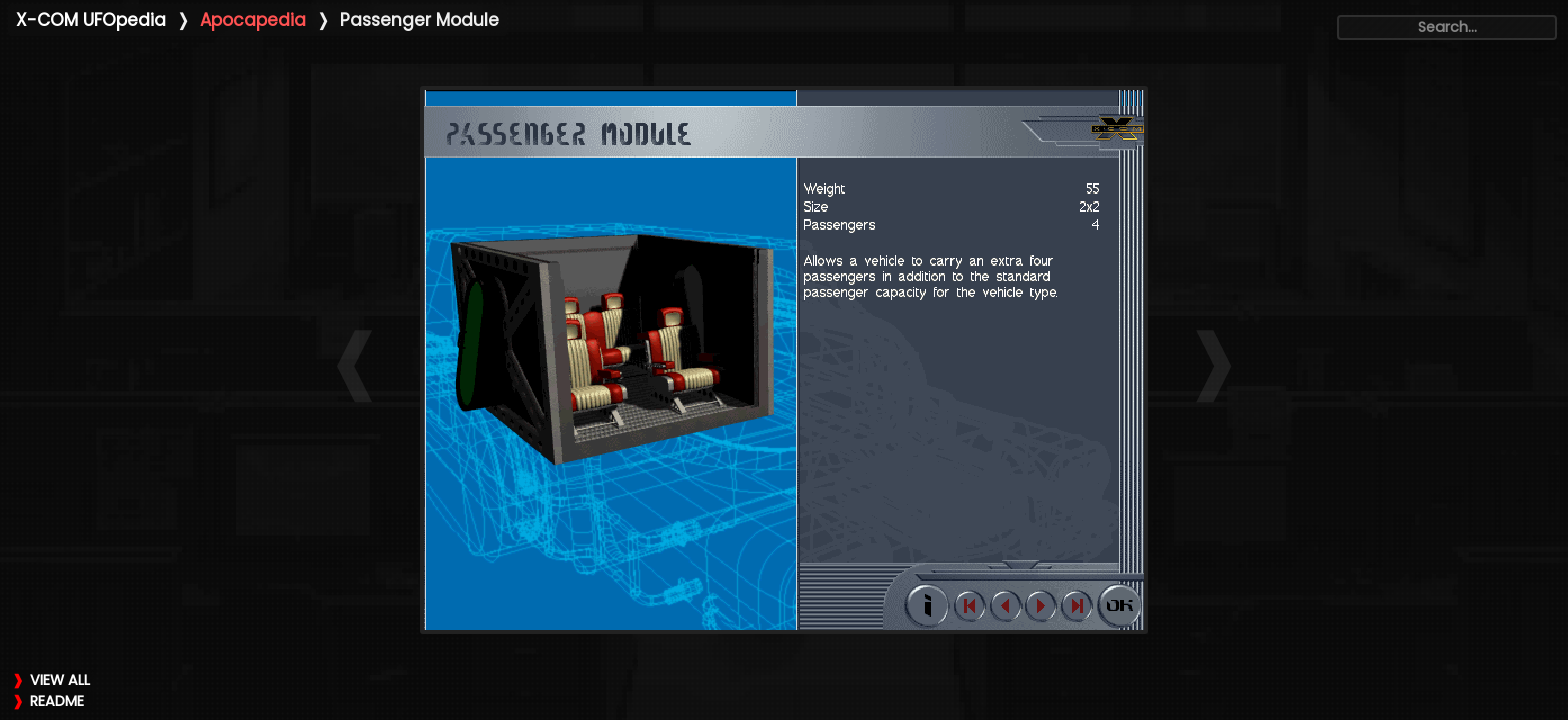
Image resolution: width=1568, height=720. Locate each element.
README (57, 701)
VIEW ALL (60, 680)
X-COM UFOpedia (91, 20)
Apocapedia (253, 20)
